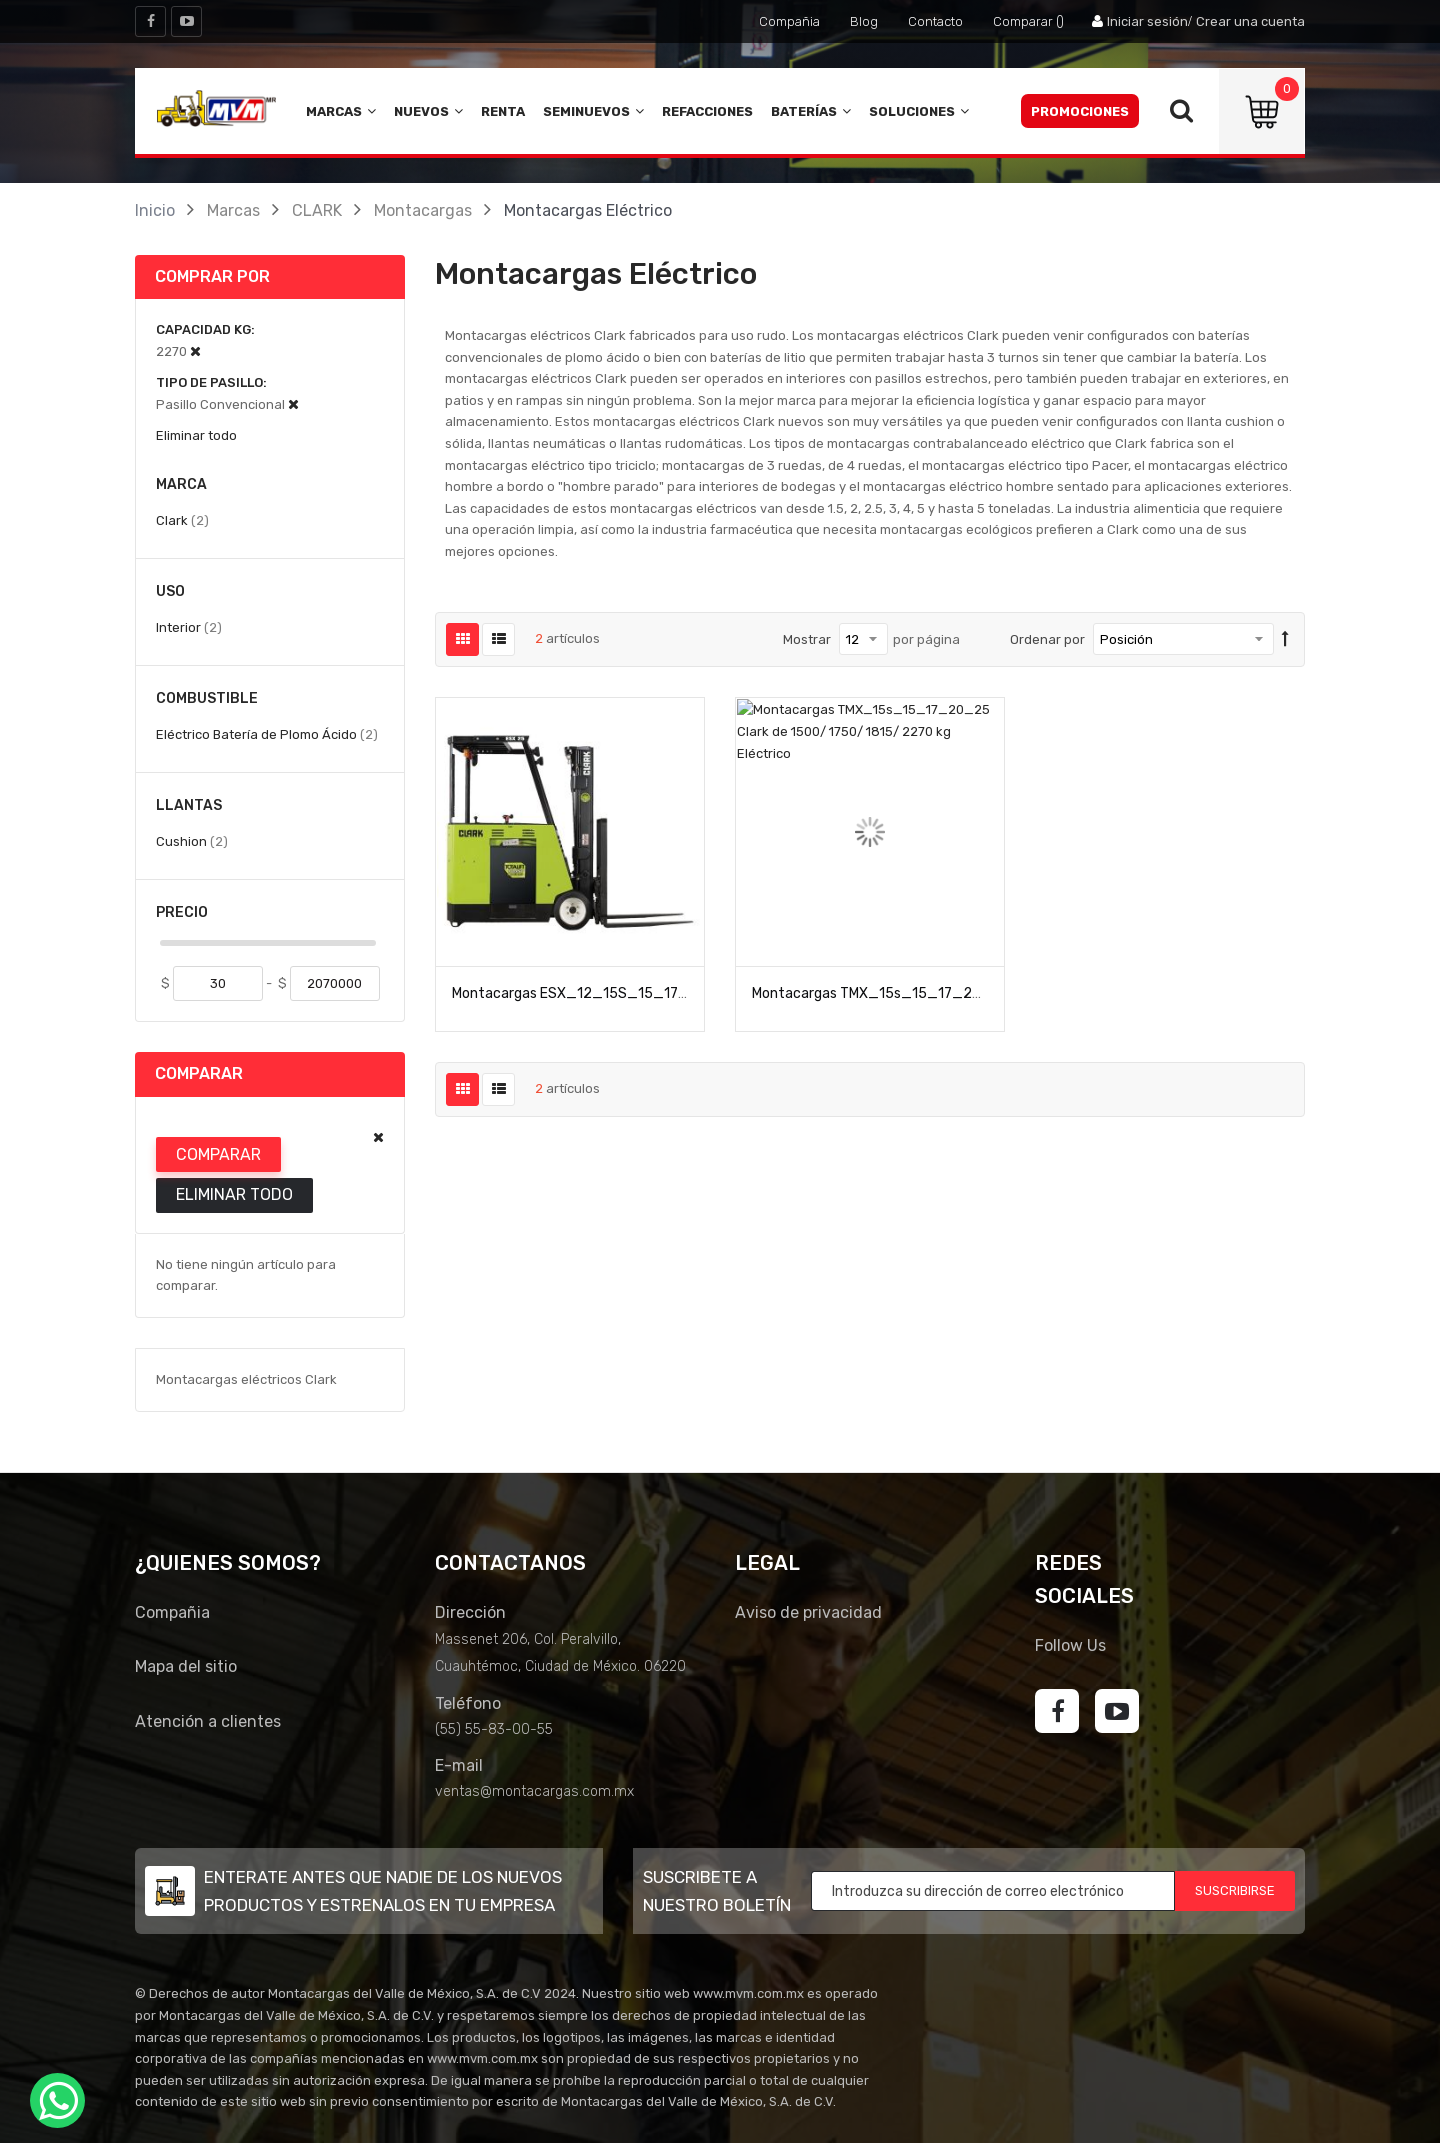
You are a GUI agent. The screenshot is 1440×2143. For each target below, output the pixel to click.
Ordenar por (1047, 639)
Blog (864, 21)
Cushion (192, 841)
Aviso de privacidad (808, 1612)
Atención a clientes (208, 1721)
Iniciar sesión (1147, 21)
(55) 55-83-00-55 (494, 1729)
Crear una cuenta (1250, 21)
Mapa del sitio (186, 1666)
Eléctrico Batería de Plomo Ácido (267, 734)
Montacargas (423, 210)
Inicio (155, 210)
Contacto (935, 21)
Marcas (233, 210)
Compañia (789, 21)
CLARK (317, 210)
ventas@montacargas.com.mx (534, 1791)
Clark (182, 520)
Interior (189, 627)
